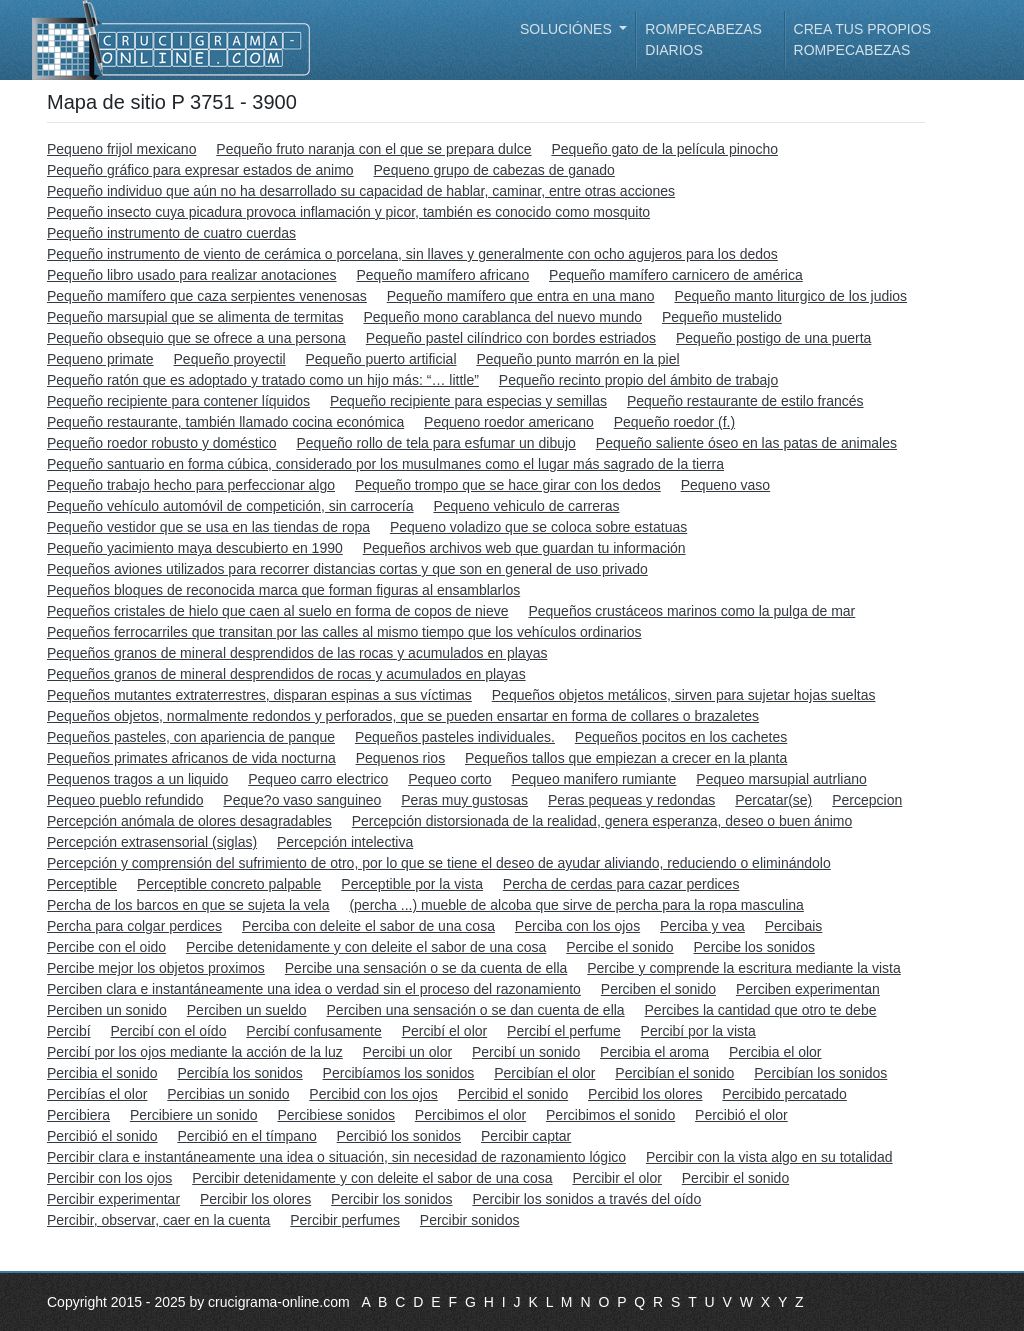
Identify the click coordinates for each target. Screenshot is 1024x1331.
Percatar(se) (773, 800)
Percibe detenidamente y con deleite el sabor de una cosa (366, 947)
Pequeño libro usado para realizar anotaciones (192, 275)
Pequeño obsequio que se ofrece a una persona (196, 338)
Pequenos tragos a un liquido (137, 779)
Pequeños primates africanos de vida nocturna (191, 758)
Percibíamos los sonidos (399, 1073)
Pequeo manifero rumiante (593, 779)
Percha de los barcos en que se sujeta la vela (188, 905)
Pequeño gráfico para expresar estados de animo (200, 170)
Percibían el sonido (674, 1073)
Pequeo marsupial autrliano (781, 779)
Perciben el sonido (658, 989)
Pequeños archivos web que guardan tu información (524, 548)
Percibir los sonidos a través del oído (586, 1199)
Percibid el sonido (513, 1094)
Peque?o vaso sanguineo (302, 800)
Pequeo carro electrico (318, 779)
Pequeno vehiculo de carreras (526, 506)
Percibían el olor (544, 1073)
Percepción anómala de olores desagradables (189, 821)
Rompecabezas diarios (703, 39)
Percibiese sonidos (336, 1115)
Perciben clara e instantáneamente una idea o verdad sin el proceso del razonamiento (314, 989)
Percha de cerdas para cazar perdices (621, 884)
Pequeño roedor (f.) (674, 422)
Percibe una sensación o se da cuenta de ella (426, 968)
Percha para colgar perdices (134, 926)
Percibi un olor (408, 1052)
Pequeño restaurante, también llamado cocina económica (225, 422)
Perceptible (82, 884)
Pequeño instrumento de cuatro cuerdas (171, 233)
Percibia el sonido (102, 1073)
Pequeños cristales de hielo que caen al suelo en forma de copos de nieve (278, 611)
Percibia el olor (775, 1052)
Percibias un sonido (228, 1094)
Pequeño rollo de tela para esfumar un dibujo (435, 443)
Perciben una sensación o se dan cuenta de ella (476, 1010)
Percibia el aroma (654, 1052)
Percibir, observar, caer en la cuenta (158, 1220)
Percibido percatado (784, 1094)
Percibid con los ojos (373, 1094)
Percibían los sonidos (820, 1073)
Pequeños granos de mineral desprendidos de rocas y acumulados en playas (286, 674)
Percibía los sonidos (239, 1073)
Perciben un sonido (107, 1010)
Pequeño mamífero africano (442, 275)
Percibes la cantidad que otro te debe (761, 1010)
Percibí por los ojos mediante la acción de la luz (195, 1052)
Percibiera (78, 1115)
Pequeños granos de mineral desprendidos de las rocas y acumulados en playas (297, 653)
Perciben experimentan (808, 989)
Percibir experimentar (113, 1199)
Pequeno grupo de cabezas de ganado (494, 170)
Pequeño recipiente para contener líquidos (178, 401)
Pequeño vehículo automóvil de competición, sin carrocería (230, 506)
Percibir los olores (255, 1199)
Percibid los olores (645, 1094)
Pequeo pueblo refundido (125, 800)
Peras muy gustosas (464, 800)
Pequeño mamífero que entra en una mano (521, 296)
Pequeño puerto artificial (381, 359)
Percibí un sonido (526, 1052)
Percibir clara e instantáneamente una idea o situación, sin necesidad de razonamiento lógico (336, 1157)
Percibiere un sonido (194, 1115)
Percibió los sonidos (399, 1136)
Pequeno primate (100, 359)
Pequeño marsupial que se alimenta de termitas (195, 317)
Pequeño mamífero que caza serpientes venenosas (207, 296)
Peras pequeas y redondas (631, 800)
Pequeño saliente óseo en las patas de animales (746, 443)
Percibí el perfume (564, 1031)
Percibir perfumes (345, 1220)
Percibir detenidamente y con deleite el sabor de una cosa (372, 1178)
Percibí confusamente (313, 1031)
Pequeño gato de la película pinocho (664, 149)
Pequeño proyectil (230, 359)
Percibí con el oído (168, 1031)
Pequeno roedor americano (509, 422)
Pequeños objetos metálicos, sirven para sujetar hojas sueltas (684, 695)
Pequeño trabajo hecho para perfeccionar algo (191, 485)
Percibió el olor (741, 1115)
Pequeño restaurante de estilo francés (745, 401)
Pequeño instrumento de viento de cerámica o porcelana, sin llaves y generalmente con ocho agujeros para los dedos (412, 254)
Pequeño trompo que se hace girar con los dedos (508, 485)
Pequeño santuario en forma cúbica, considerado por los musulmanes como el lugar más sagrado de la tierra (385, 464)
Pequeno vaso (726, 485)
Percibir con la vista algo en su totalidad (769, 1157)
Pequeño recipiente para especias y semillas (468, 401)
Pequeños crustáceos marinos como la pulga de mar (691, 611)
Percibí (69, 1031)
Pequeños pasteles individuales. (455, 737)
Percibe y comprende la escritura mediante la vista (744, 968)
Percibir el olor (616, 1178)
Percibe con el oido (106, 947)
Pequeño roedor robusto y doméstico (162, 443)
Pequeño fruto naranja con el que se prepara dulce (373, 149)
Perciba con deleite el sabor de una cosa (368, 926)
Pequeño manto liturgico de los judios (790, 296)
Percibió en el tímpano (246, 1136)
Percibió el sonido (102, 1136)
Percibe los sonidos (754, 947)
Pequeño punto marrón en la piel (577, 359)
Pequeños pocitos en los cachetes (681, 737)
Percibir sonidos (470, 1220)
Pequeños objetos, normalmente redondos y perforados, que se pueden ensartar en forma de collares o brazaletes (403, 716)
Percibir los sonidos (391, 1199)
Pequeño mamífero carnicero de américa (676, 275)
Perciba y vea (702, 926)
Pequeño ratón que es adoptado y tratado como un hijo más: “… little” (263, 380)
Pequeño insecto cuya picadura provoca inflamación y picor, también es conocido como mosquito (348, 212)
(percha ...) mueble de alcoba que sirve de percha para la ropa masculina (576, 905)
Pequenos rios (401, 758)
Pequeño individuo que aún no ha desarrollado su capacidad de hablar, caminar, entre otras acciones (361, 191)
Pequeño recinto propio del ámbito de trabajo (638, 380)
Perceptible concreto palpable (229, 884)
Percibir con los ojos (109, 1178)
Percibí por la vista (698, 1031)
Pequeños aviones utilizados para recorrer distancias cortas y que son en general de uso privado (347, 569)
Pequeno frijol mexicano (121, 149)
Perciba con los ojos (577, 926)
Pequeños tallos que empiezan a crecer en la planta (626, 758)
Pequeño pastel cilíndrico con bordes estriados (511, 338)
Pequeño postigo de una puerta (773, 338)
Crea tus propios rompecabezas (862, 39)
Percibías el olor (97, 1094)
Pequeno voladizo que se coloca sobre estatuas (538, 527)
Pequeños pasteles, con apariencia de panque (191, 737)
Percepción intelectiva (345, 842)
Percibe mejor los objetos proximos (156, 968)
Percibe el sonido (619, 947)
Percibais (794, 926)
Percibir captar (526, 1136)
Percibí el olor (445, 1031)
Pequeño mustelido (722, 317)
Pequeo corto (449, 779)
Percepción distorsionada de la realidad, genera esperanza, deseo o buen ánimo (602, 821)
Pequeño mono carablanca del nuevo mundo (502, 317)
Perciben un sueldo (247, 1010)
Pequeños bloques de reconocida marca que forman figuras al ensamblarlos (283, 590)
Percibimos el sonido (610, 1115)
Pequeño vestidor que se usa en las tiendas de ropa (208, 527)
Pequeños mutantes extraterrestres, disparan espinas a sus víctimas (259, 695)
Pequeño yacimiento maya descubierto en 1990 (195, 548)
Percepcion (867, 800)
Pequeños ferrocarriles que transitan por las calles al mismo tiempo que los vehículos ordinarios (344, 632)
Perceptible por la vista (412, 884)
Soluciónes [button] (568, 29)
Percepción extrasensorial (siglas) (152, 842)
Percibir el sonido (735, 1178)
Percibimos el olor (470, 1115)
